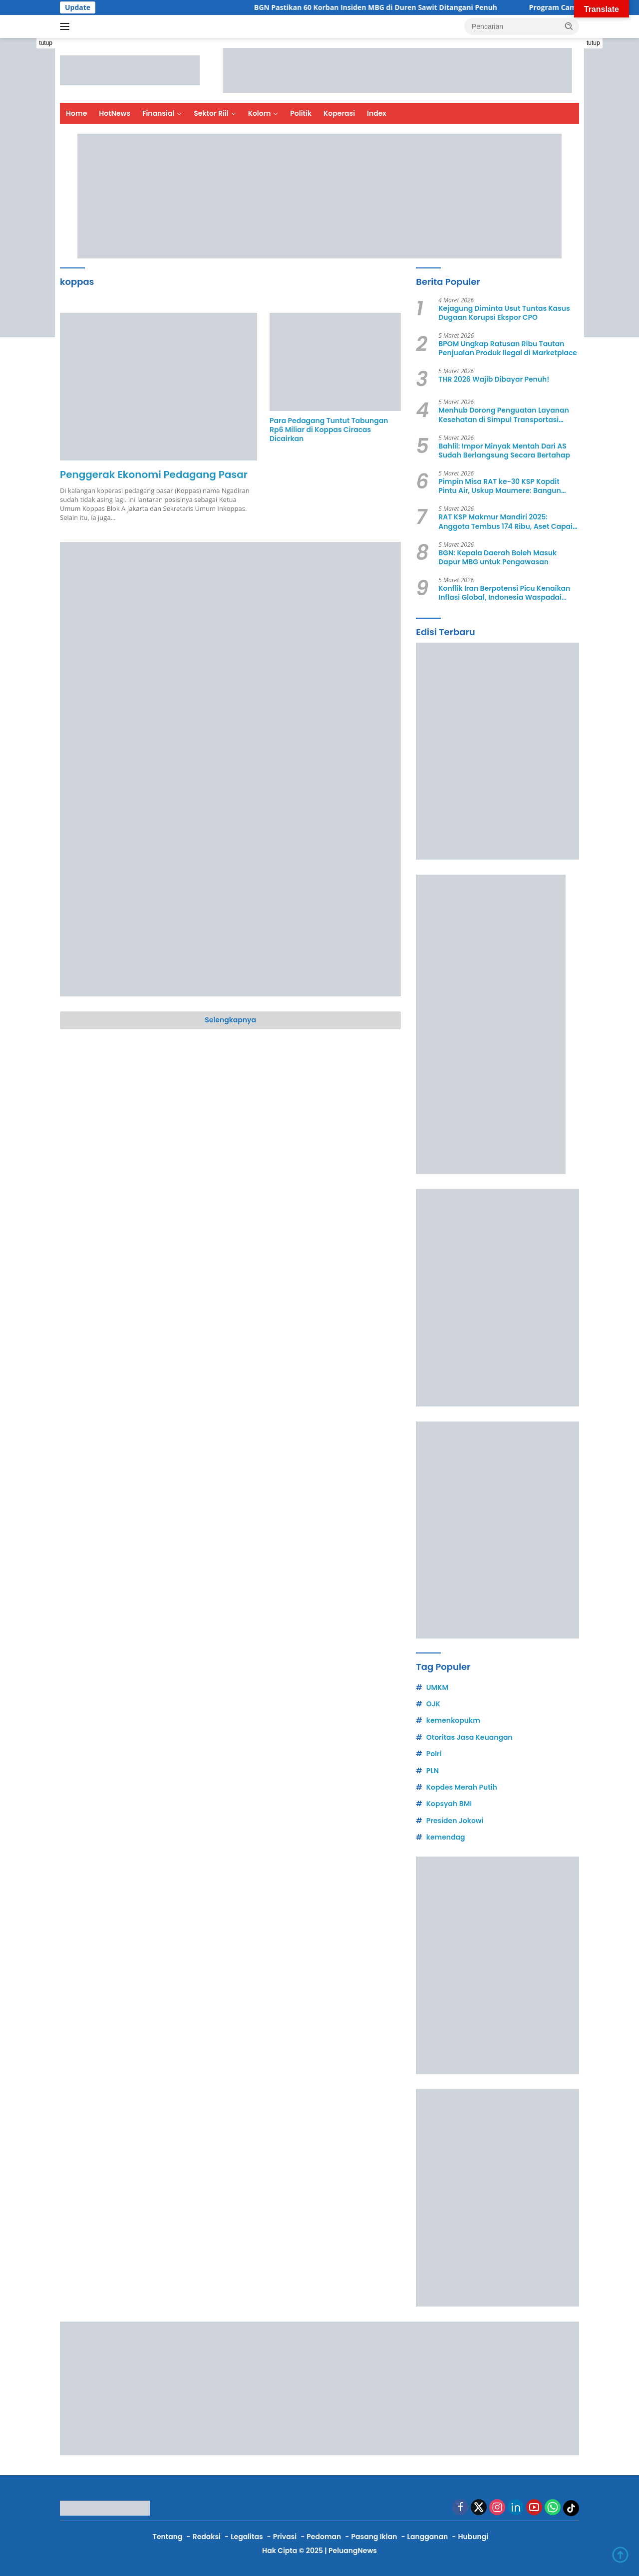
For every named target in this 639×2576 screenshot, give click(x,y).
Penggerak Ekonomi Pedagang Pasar (154, 474)
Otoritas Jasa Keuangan (469, 1737)
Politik (301, 113)
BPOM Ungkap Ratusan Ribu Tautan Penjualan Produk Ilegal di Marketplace (507, 348)
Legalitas (247, 2537)
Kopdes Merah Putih (461, 1787)
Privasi (285, 2537)
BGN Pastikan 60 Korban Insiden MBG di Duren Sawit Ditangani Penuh (389, 7)
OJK (433, 1704)
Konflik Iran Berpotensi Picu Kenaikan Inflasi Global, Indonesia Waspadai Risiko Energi (504, 593)
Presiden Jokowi (455, 1821)
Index (376, 113)
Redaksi (207, 2537)
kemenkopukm (453, 1720)
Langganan (427, 2537)
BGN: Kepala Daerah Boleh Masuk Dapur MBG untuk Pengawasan (497, 557)
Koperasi (339, 113)
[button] (569, 26)
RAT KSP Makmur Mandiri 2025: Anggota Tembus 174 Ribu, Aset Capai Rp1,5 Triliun (505, 521)
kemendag (445, 1837)
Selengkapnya (230, 1020)
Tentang (168, 2537)
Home (76, 113)
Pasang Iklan (374, 2537)
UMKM (437, 1687)
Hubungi (473, 2537)
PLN (432, 1771)
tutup (45, 42)
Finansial (158, 113)
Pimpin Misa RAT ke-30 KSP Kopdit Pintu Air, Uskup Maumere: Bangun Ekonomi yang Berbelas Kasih (499, 486)
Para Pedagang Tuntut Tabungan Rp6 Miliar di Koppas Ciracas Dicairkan (329, 430)
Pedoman (324, 2537)
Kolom (259, 113)
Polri (434, 1754)
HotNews (114, 113)
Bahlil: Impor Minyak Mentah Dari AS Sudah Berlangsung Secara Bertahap (504, 451)
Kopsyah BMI (449, 1804)
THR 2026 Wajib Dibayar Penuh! (493, 379)
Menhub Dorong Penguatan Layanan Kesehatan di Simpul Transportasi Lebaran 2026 (503, 415)
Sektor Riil (211, 113)
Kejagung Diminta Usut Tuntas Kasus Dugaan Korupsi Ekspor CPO (504, 313)
